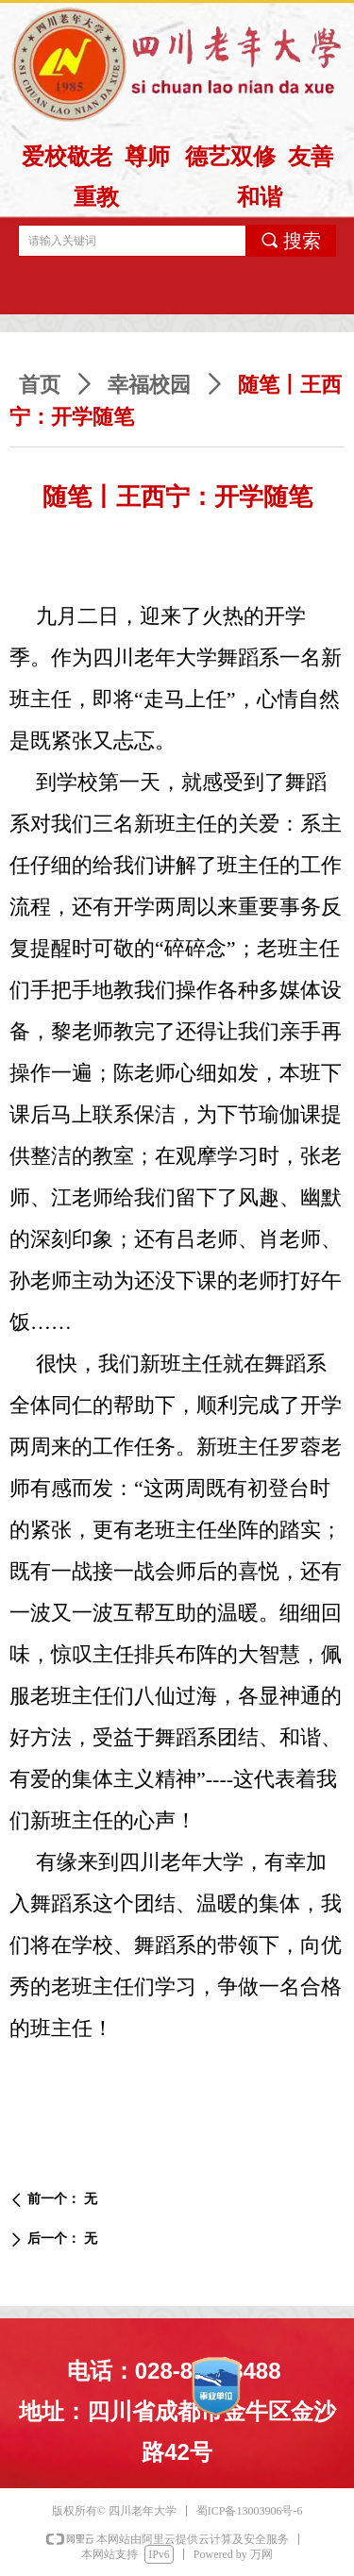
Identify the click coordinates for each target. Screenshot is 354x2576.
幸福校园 (149, 384)
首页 (39, 384)
